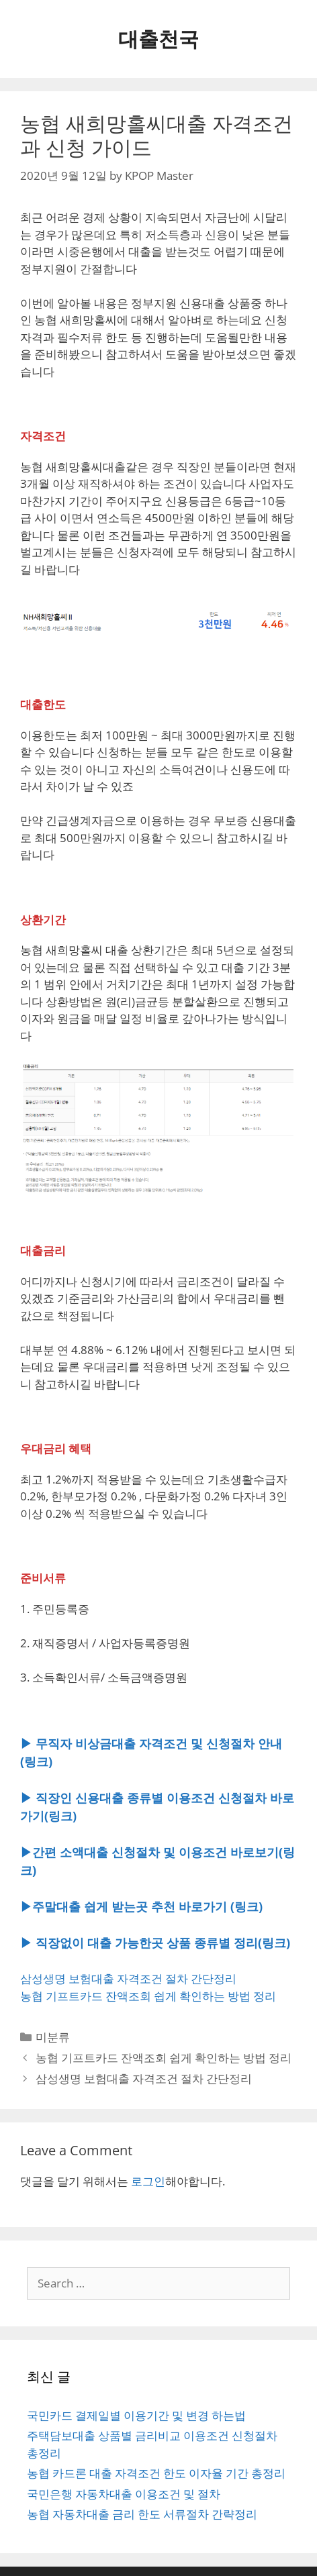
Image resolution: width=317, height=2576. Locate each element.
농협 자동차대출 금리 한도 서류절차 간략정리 (142, 2514)
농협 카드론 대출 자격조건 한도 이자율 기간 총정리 (156, 2473)
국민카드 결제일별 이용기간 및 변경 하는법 (136, 2415)
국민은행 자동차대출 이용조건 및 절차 (123, 2494)
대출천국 (158, 38)
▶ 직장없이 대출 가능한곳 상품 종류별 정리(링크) (155, 1943)
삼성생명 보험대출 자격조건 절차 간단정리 (128, 1978)
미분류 (53, 2037)
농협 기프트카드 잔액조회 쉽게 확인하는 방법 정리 (148, 1996)
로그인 (148, 2181)
